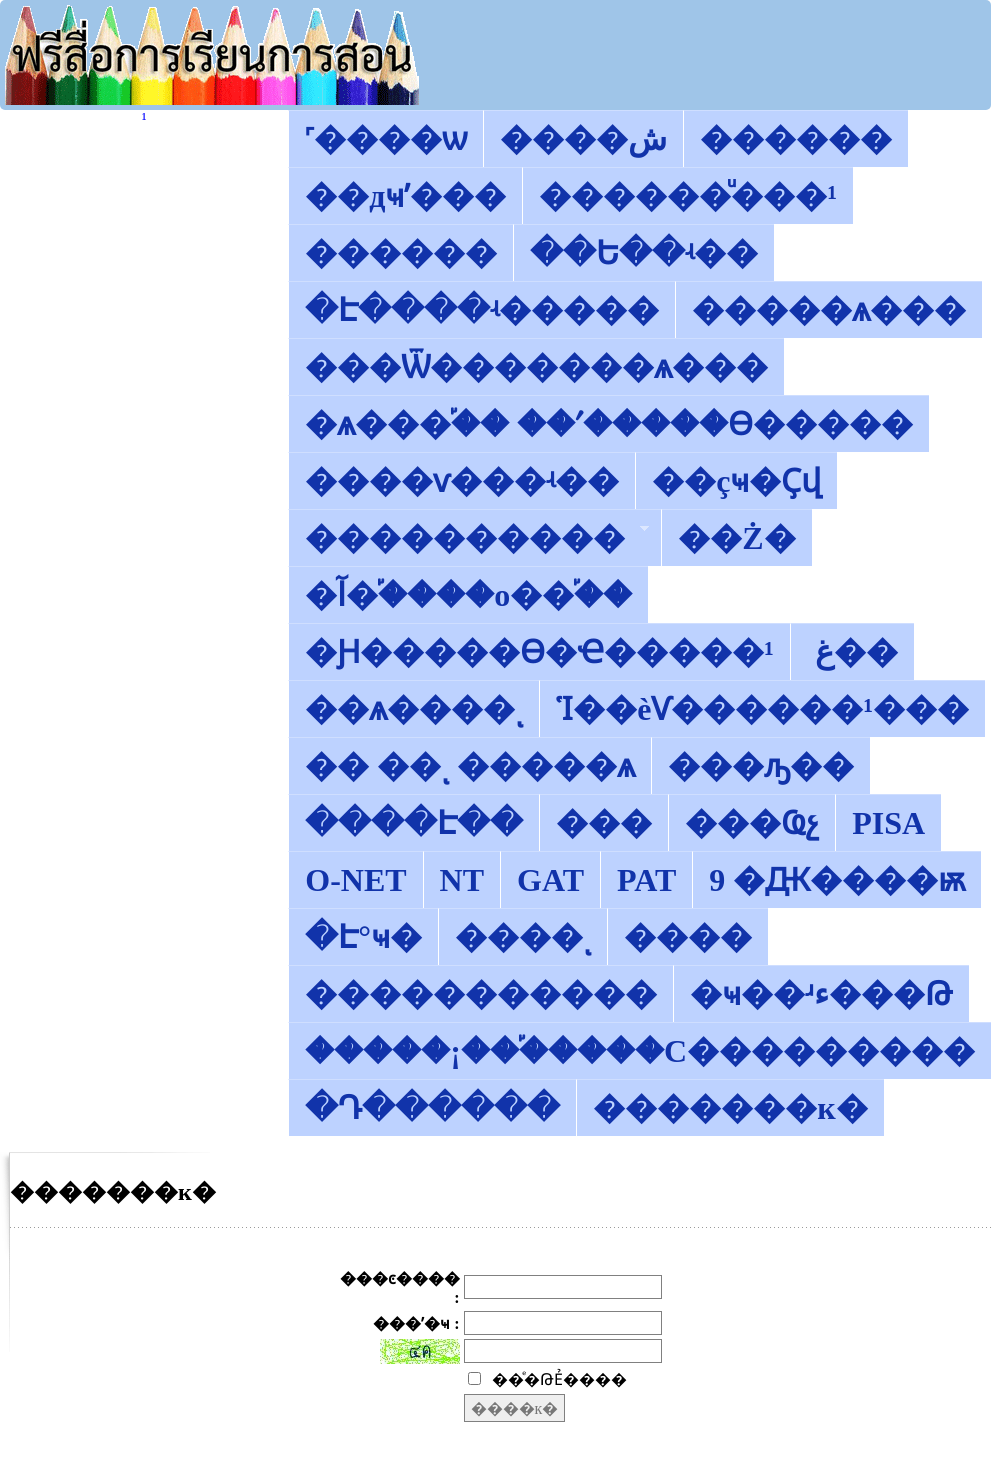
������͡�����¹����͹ (144, 118)
